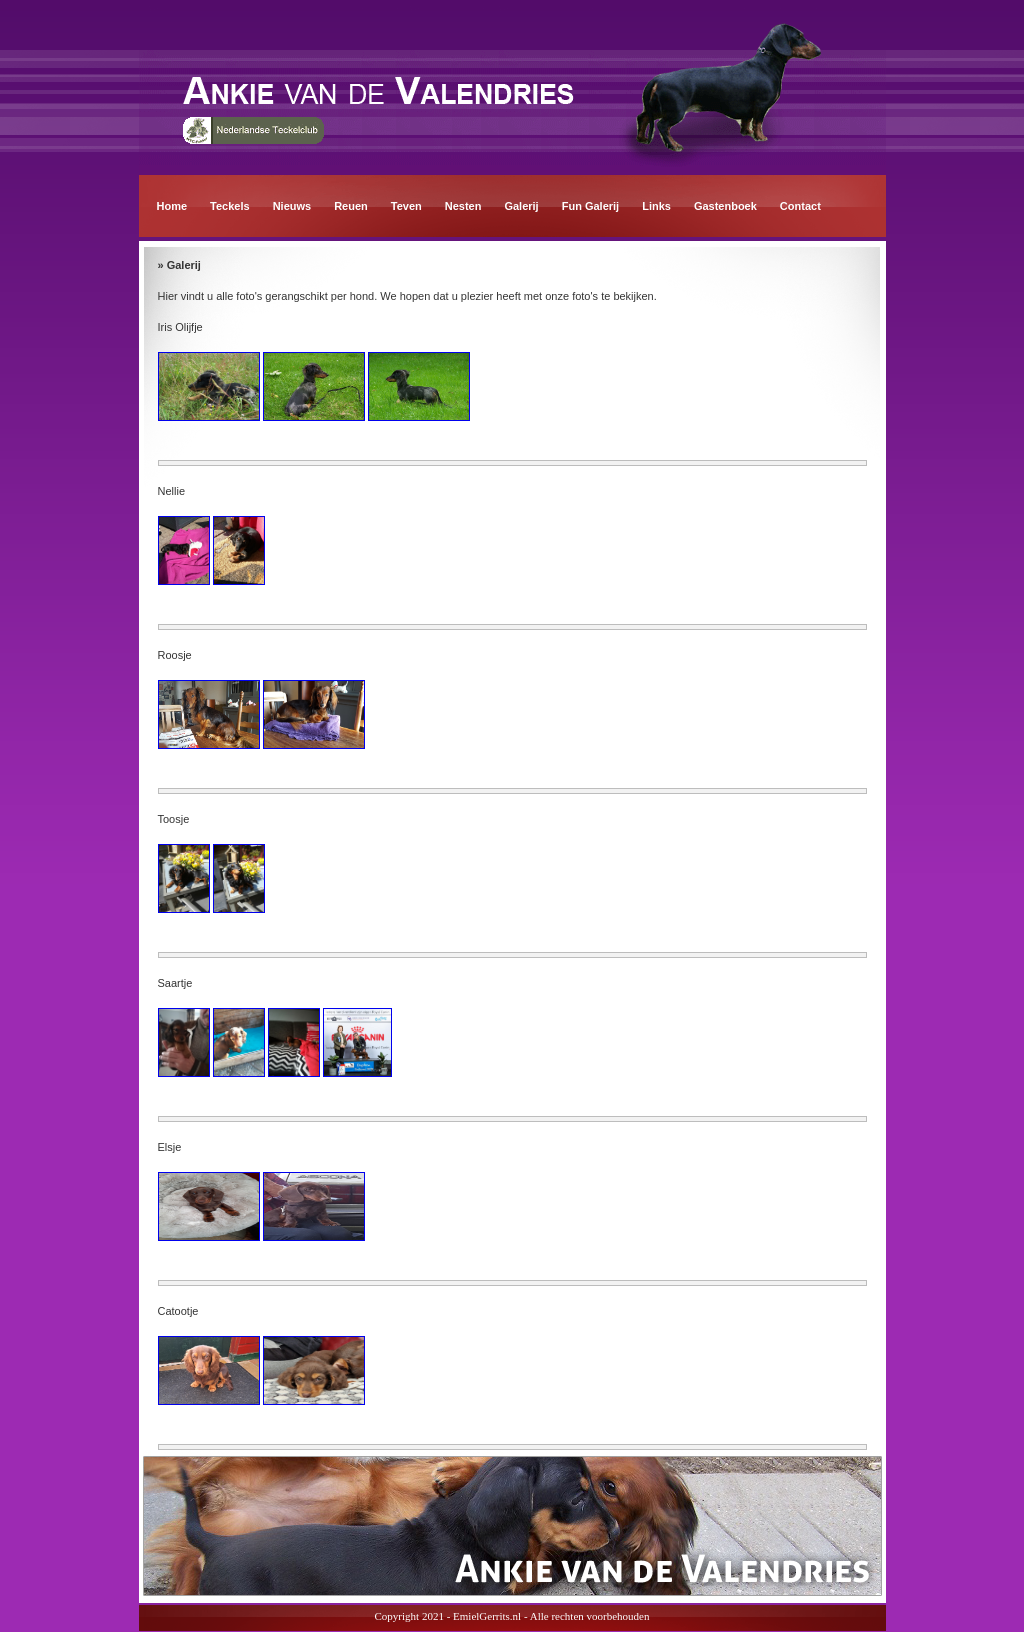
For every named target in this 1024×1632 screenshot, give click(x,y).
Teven (406, 206)
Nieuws (292, 206)
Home (172, 206)
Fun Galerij (590, 206)
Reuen (351, 206)
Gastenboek (725, 206)
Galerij (521, 206)
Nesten (463, 206)
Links (656, 206)
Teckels (230, 206)
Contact (800, 206)
